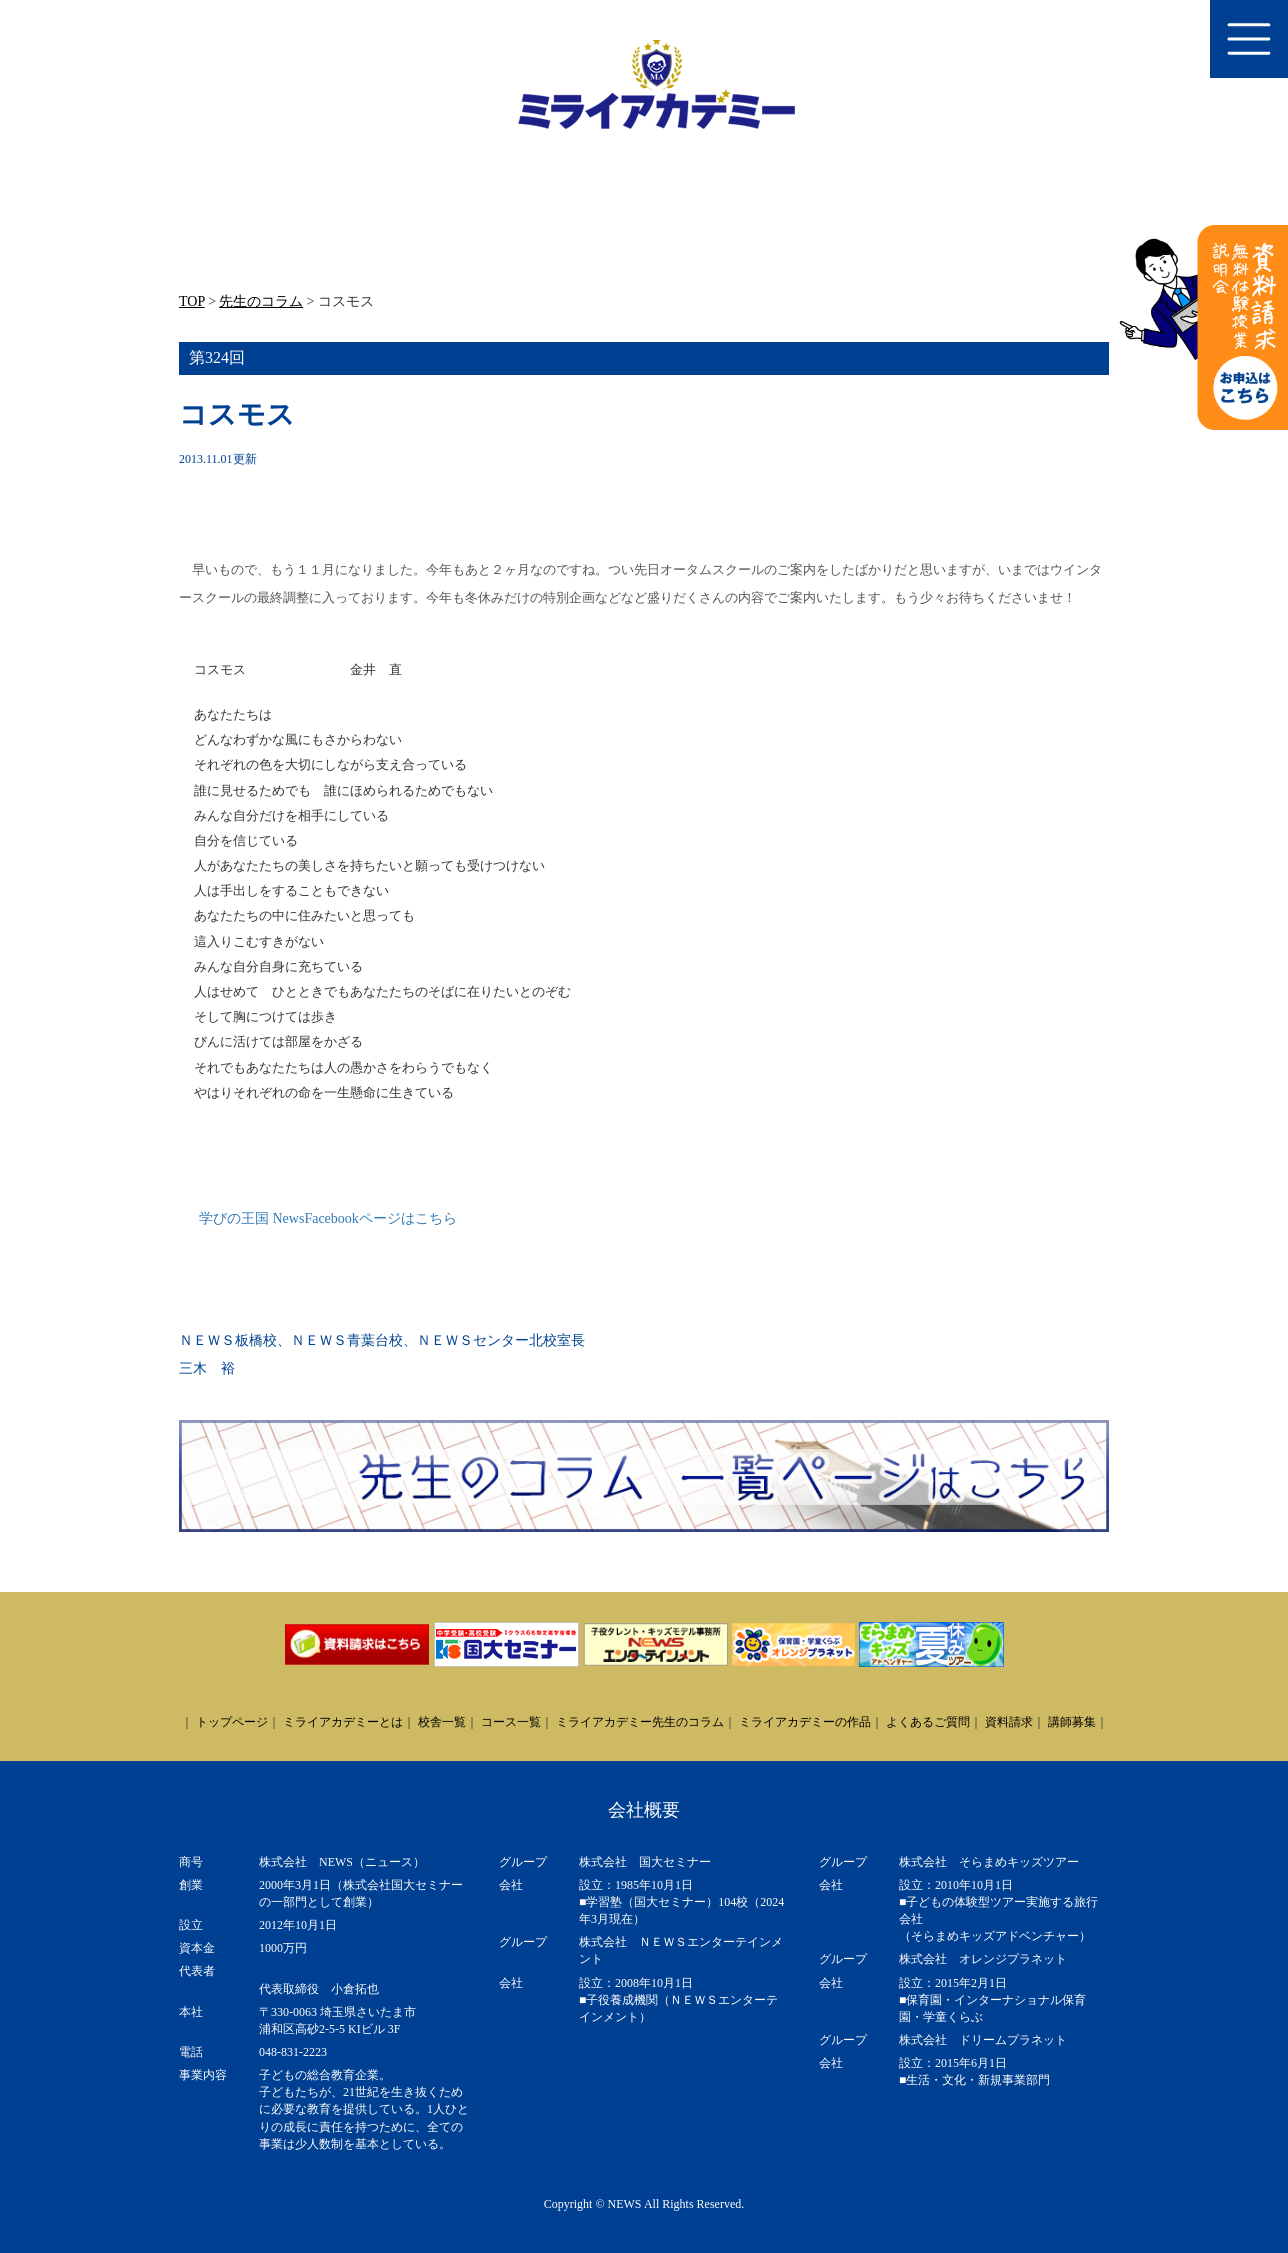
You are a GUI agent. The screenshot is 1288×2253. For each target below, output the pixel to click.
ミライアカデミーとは (343, 1722)
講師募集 (1072, 1722)
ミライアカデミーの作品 (805, 1722)
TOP (192, 301)
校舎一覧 (442, 1722)
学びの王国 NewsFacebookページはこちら (328, 1218)
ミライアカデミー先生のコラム (640, 1722)
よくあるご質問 (928, 1722)
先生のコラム (261, 301)
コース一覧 (511, 1722)
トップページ (232, 1722)
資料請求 (1009, 1722)
